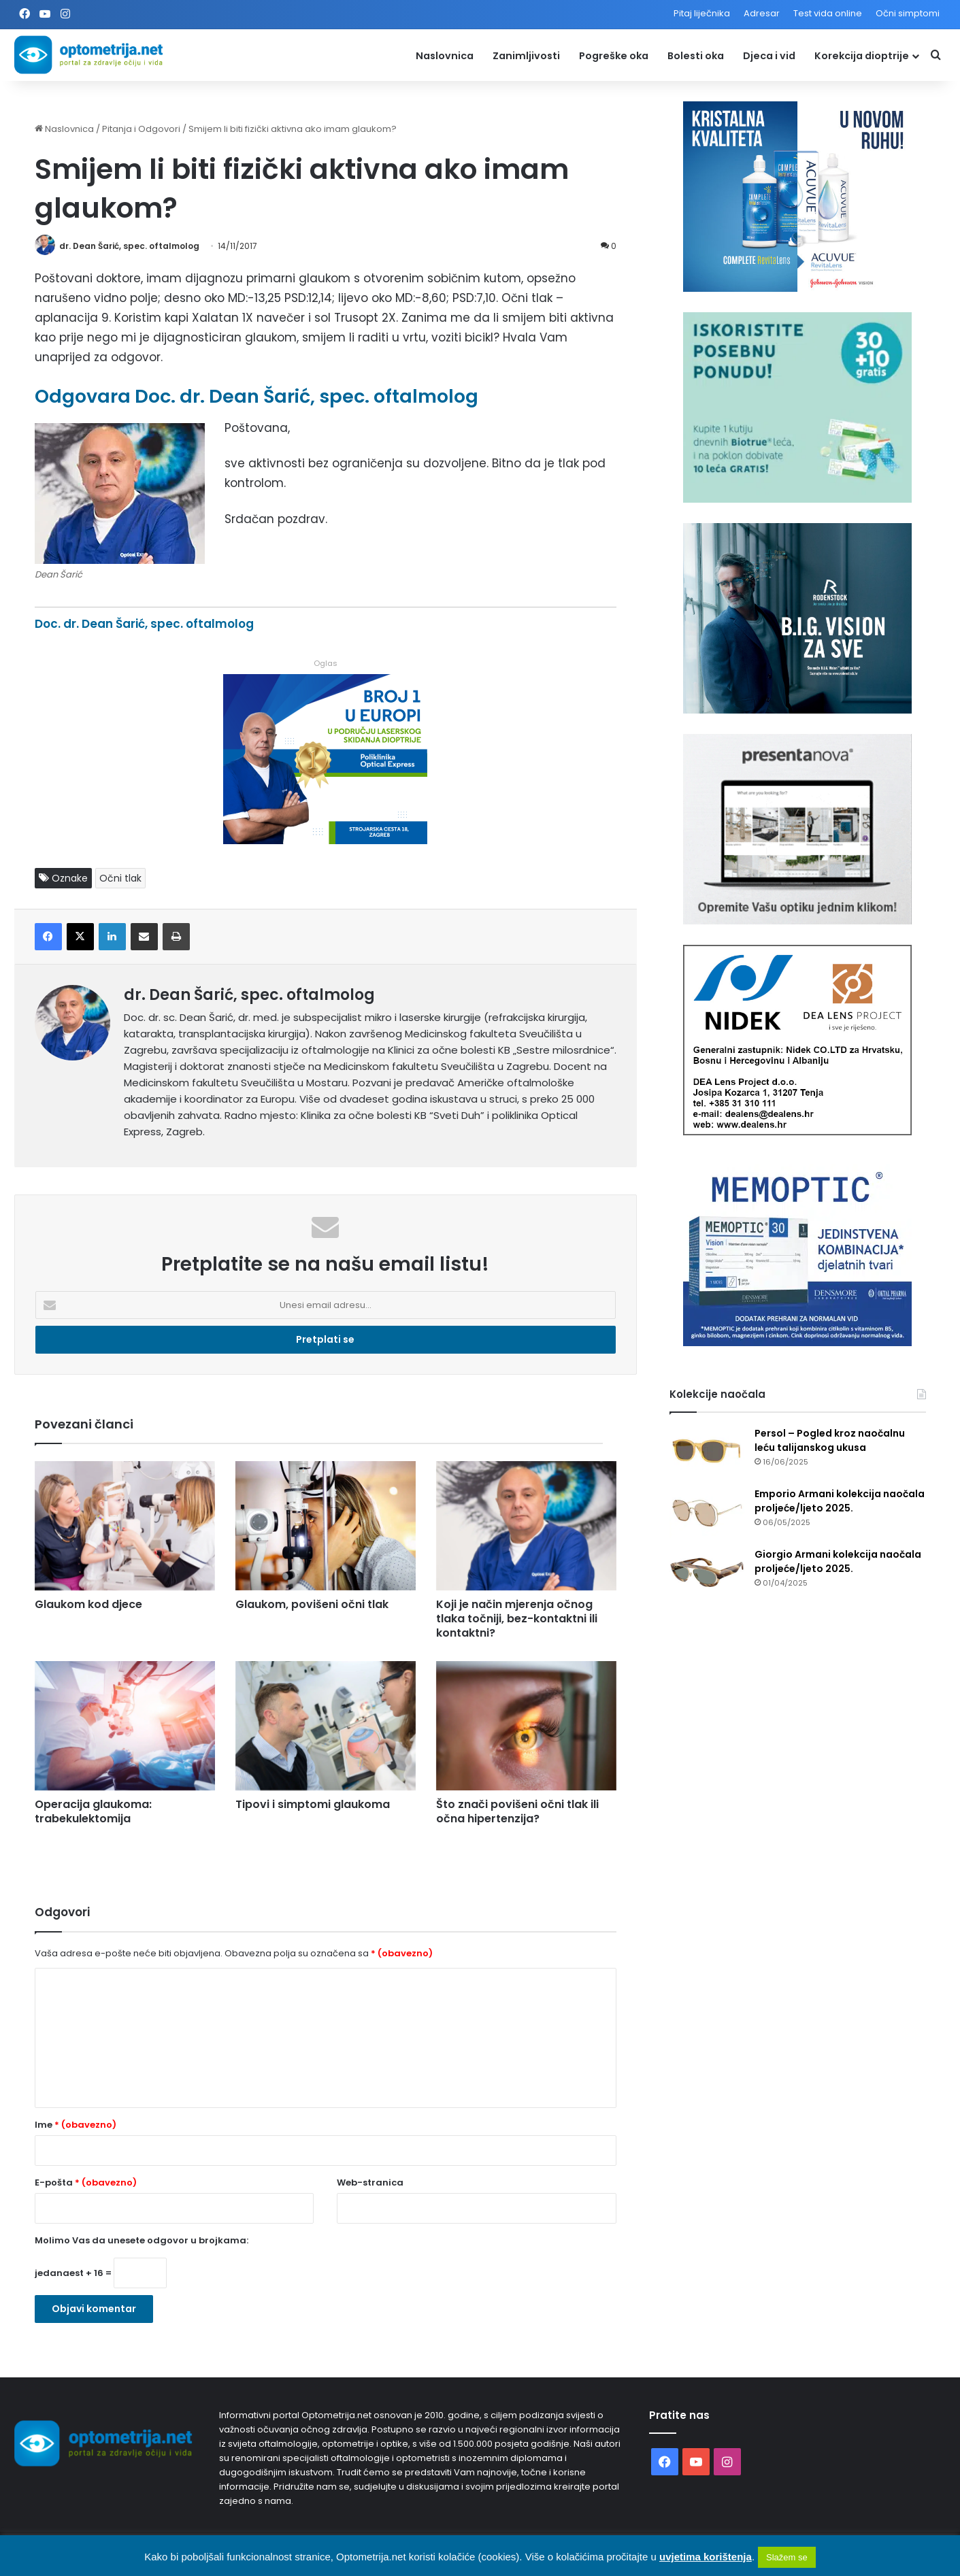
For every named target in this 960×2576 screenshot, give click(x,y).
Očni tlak (120, 878)
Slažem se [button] (787, 2557)
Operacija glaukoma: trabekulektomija (93, 1811)
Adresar (762, 13)
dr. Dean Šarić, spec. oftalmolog (129, 246)
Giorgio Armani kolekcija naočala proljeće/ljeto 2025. (838, 1561)
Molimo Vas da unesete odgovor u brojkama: (141, 2240)
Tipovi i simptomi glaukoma (312, 1804)
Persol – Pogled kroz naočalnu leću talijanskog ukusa (830, 1440)
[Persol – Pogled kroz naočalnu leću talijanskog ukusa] (706, 1451)
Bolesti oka (695, 56)
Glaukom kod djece (88, 1604)
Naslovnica (445, 56)
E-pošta (86, 2182)
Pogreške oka (613, 56)
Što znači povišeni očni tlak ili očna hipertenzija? (517, 1811)
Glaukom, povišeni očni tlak (311, 1604)
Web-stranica (370, 2182)
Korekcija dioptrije (861, 56)
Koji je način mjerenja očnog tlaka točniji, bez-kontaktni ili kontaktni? (516, 1618)
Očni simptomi (908, 13)
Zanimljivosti (526, 56)
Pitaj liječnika (702, 13)
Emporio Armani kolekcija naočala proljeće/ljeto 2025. (840, 1501)
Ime (75, 2124)
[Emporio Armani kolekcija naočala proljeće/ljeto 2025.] (706, 1512)
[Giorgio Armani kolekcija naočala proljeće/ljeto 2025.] (706, 1573)
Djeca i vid (769, 56)
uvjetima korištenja (705, 2556)
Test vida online (827, 13)
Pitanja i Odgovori (141, 128)
